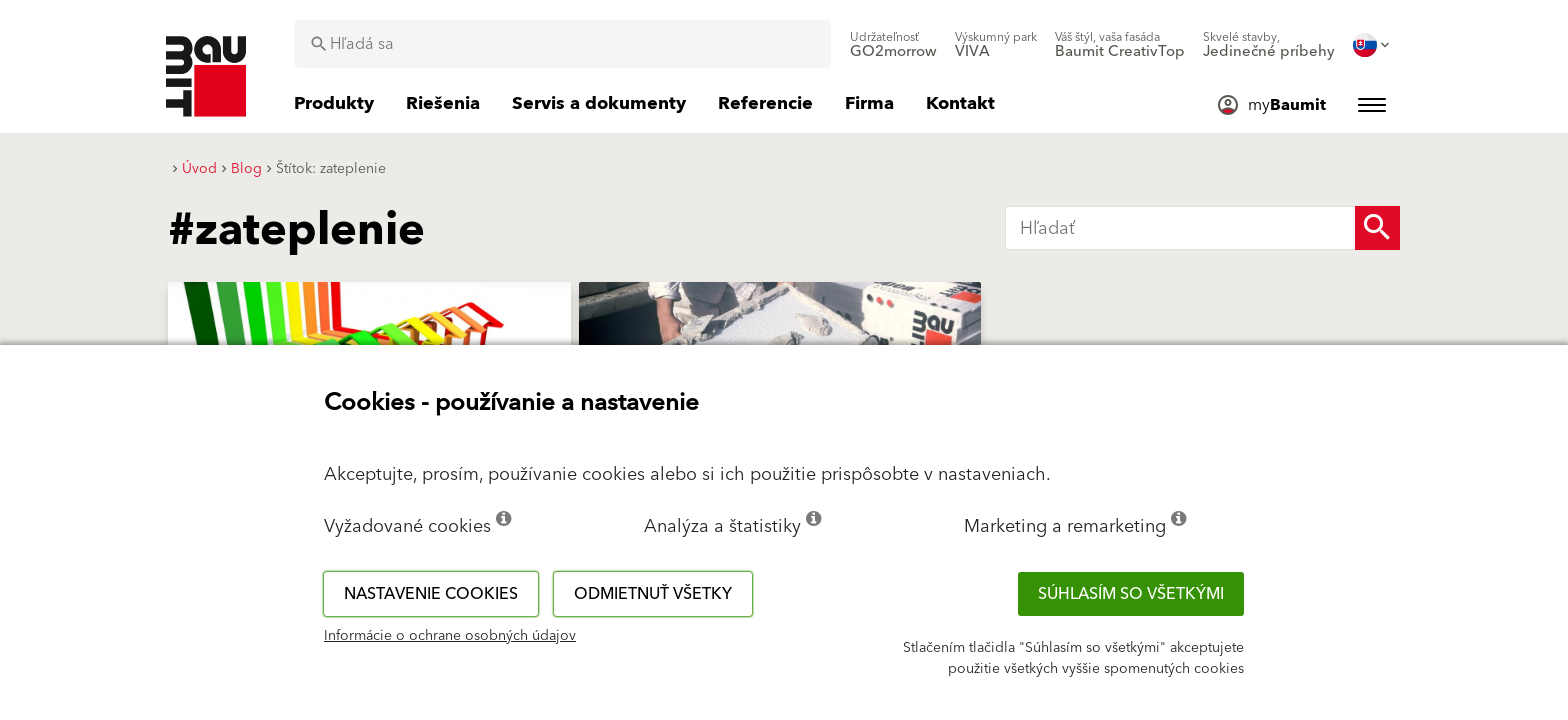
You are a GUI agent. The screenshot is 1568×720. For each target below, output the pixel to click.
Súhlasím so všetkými (1131, 594)
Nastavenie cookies (431, 594)
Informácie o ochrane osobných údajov (450, 636)
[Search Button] (1377, 228)
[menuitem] (893, 45)
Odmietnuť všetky (653, 594)
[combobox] (562, 44)
